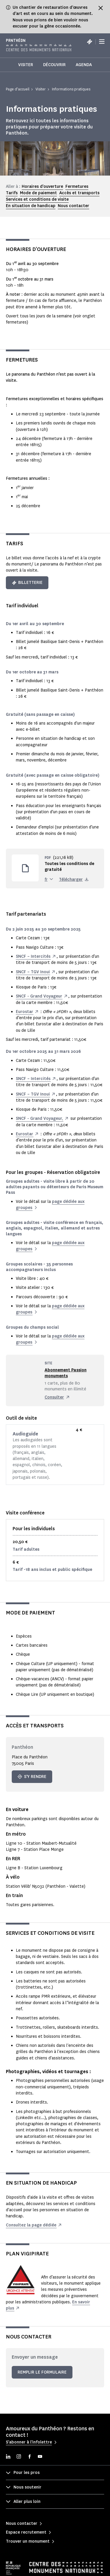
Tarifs (12, 193)
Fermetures (76, 186)
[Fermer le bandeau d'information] (100, 7)
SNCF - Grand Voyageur (39, 996)
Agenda (84, 65)
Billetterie (27, 582)
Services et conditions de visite (37, 199)
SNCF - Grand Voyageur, (39, 1118)
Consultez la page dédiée (31, 2225)
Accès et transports (79, 193)
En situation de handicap (30, 206)
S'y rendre (32, 1776)
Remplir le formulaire (42, 2372)
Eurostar (24, 1011)
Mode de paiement (38, 193)
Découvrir (54, 65)
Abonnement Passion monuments (66, 1373)
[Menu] (102, 41)
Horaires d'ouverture (42, 186)
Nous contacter (73, 206)
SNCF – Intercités (33, 956)
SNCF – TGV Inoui (33, 972)
